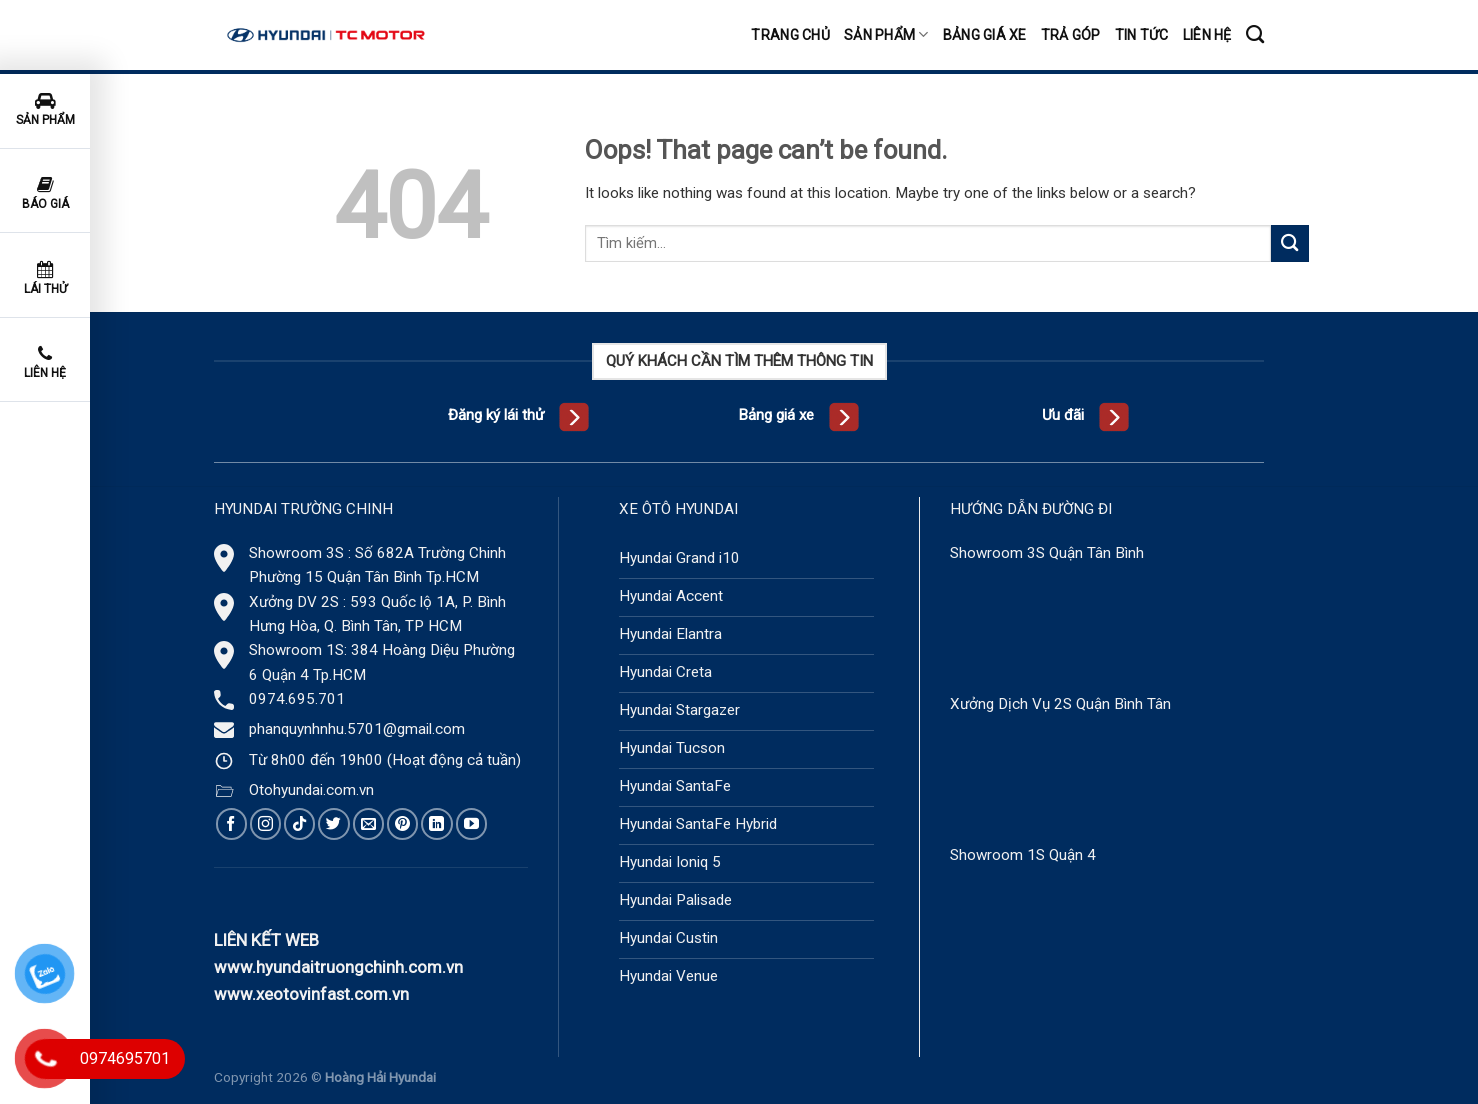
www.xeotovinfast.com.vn (311, 994)
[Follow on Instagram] (265, 823)
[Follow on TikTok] (299, 823)
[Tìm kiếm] (1255, 35)
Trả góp (1071, 35)
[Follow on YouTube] (471, 823)
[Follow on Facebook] (231, 823)
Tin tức (1142, 35)
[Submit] (1290, 243)
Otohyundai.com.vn (311, 790)
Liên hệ (1207, 35)
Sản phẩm (886, 34)
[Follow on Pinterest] (402, 823)
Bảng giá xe (985, 35)
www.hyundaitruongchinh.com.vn (338, 967)
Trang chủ (790, 35)
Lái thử (45, 278)
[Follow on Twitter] (333, 823)
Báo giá (45, 193)
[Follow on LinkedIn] (436, 823)
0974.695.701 (297, 699)
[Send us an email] (368, 823)
